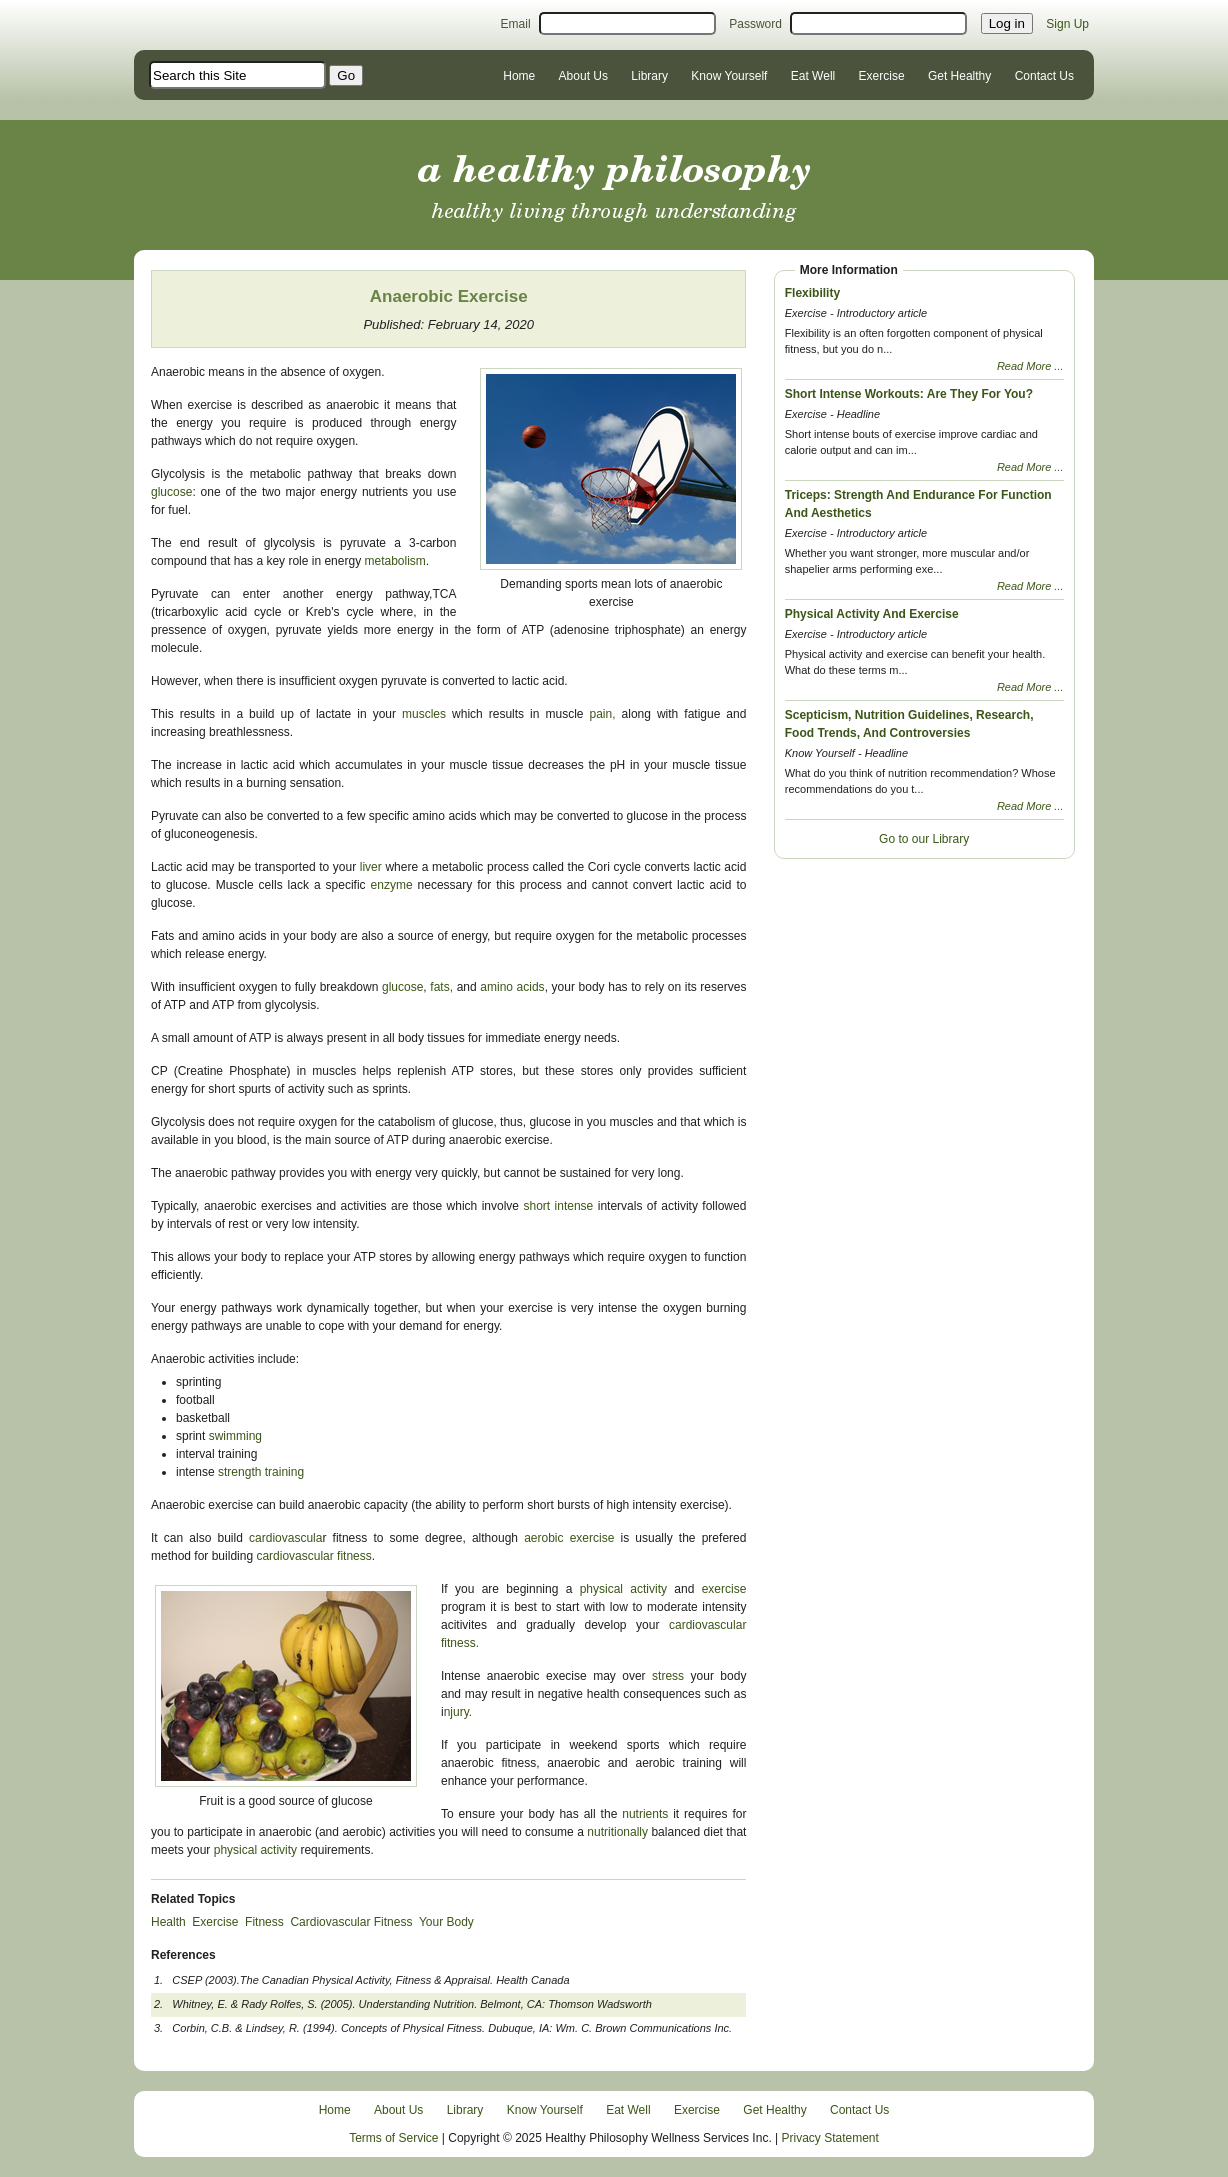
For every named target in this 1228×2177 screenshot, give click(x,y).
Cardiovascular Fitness (351, 1922)
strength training (261, 1472)
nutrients (647, 1814)
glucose (171, 492)
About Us (583, 76)
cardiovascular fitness (313, 1556)
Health (168, 1922)
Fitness (264, 1922)
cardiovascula (285, 1538)
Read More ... (1030, 366)
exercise (724, 1589)
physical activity (623, 1589)
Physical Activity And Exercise (872, 614)
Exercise (882, 76)
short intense (558, 1206)
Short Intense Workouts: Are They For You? (909, 394)
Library (649, 76)
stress (668, 1676)
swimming (235, 1436)
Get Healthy (959, 76)
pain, (603, 714)
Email (516, 24)
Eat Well (813, 76)
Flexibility (812, 293)
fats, (441, 987)
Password (755, 24)
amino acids (512, 987)
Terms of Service (393, 2138)
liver (371, 867)
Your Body (446, 1922)
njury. (458, 1712)
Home (519, 76)
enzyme (392, 885)
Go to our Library (924, 839)
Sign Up (1067, 24)
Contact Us (1044, 76)
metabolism (393, 561)
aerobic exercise (566, 1538)
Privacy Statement (830, 2138)
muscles (427, 714)
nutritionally (617, 1832)
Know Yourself (729, 76)
